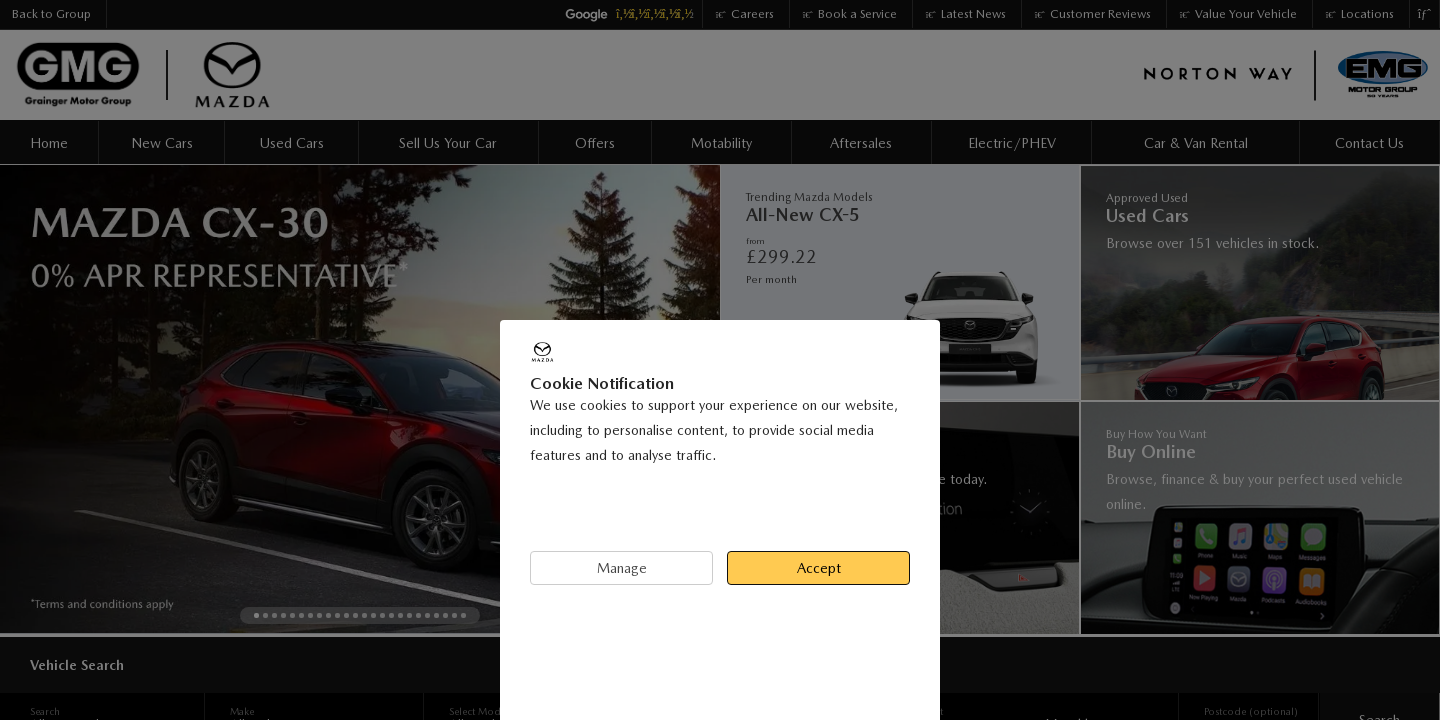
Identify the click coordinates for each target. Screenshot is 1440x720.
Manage (622, 568)
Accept (819, 568)
